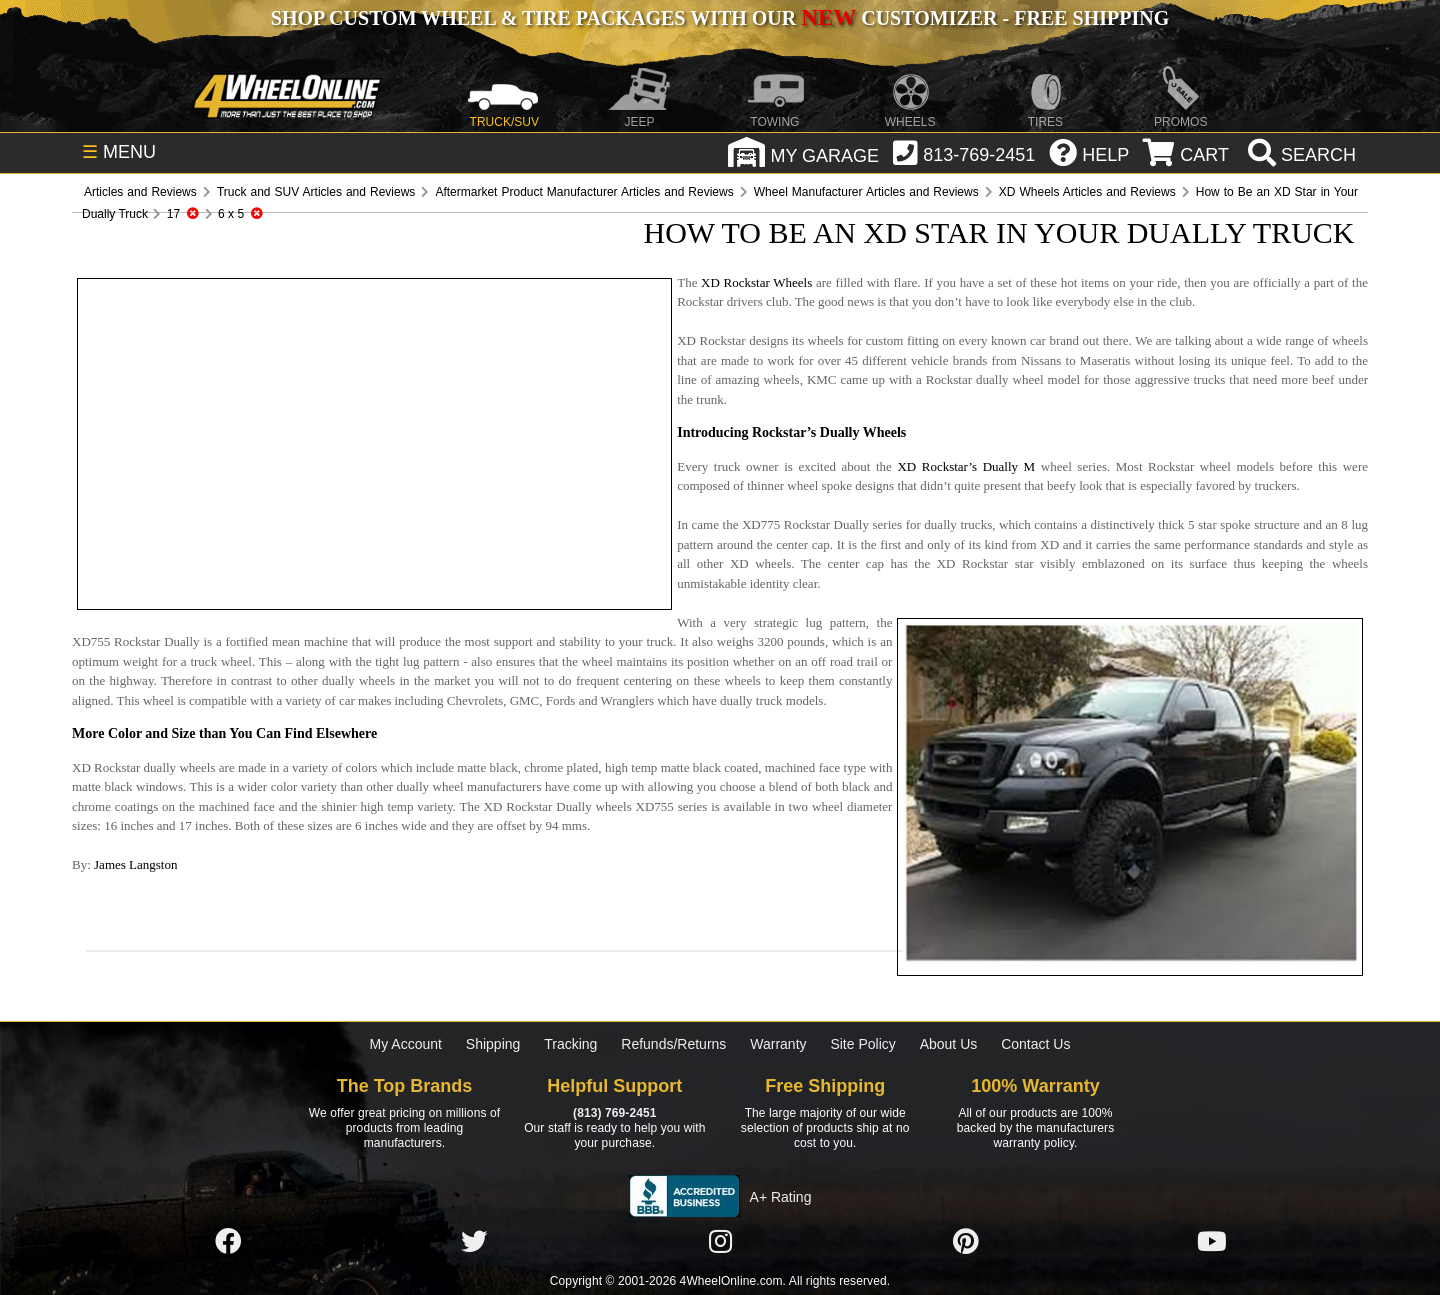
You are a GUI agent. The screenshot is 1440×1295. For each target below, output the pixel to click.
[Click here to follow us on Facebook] (228, 1242)
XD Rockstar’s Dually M (966, 466)
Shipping (493, 1044)
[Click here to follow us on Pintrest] (966, 1242)
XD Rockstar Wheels (756, 282)
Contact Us (1035, 1044)
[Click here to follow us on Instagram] (720, 1242)
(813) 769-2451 (614, 1113)
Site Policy (862, 1044)
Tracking (570, 1044)
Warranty (778, 1044)
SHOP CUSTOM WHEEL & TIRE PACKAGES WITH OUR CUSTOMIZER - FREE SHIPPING (720, 18)
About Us (949, 1044)
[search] (1299, 155)
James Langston (135, 864)
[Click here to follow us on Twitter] (474, 1242)
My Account (406, 1044)
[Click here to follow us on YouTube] (1212, 1242)
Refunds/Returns (673, 1044)
